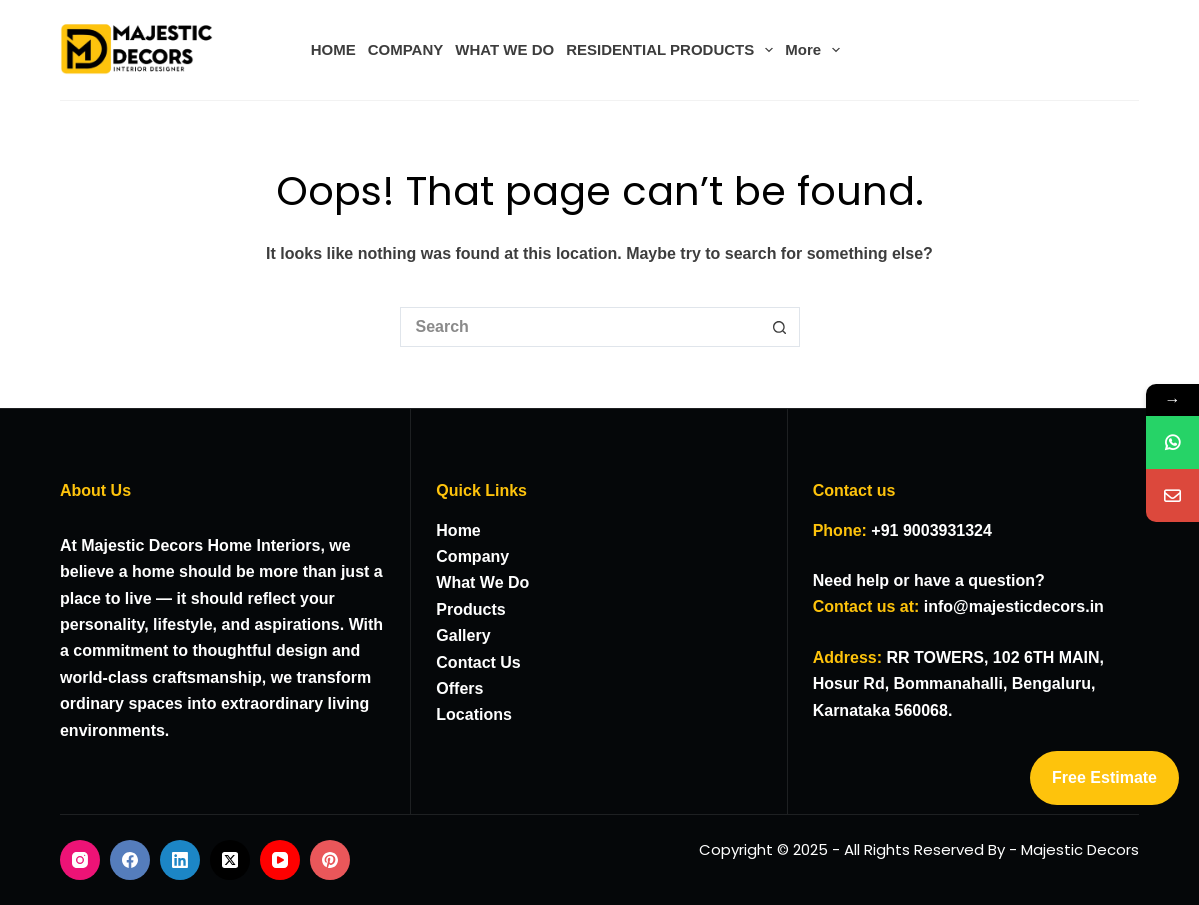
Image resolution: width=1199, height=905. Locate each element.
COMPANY (406, 49)
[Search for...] (580, 327)
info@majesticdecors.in (1014, 606)
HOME (333, 49)
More (815, 50)
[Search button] (780, 327)
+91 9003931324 (931, 530)
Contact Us (478, 662)
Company (472, 556)
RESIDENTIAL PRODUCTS (672, 50)
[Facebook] (130, 860)
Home (458, 530)
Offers (459, 688)
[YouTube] (280, 860)
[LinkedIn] (180, 860)
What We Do (482, 582)
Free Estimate (1104, 777)
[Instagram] (80, 860)
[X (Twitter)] (230, 860)
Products (470, 609)
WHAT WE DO (504, 49)
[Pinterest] (330, 860)
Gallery (463, 635)
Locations (474, 714)
